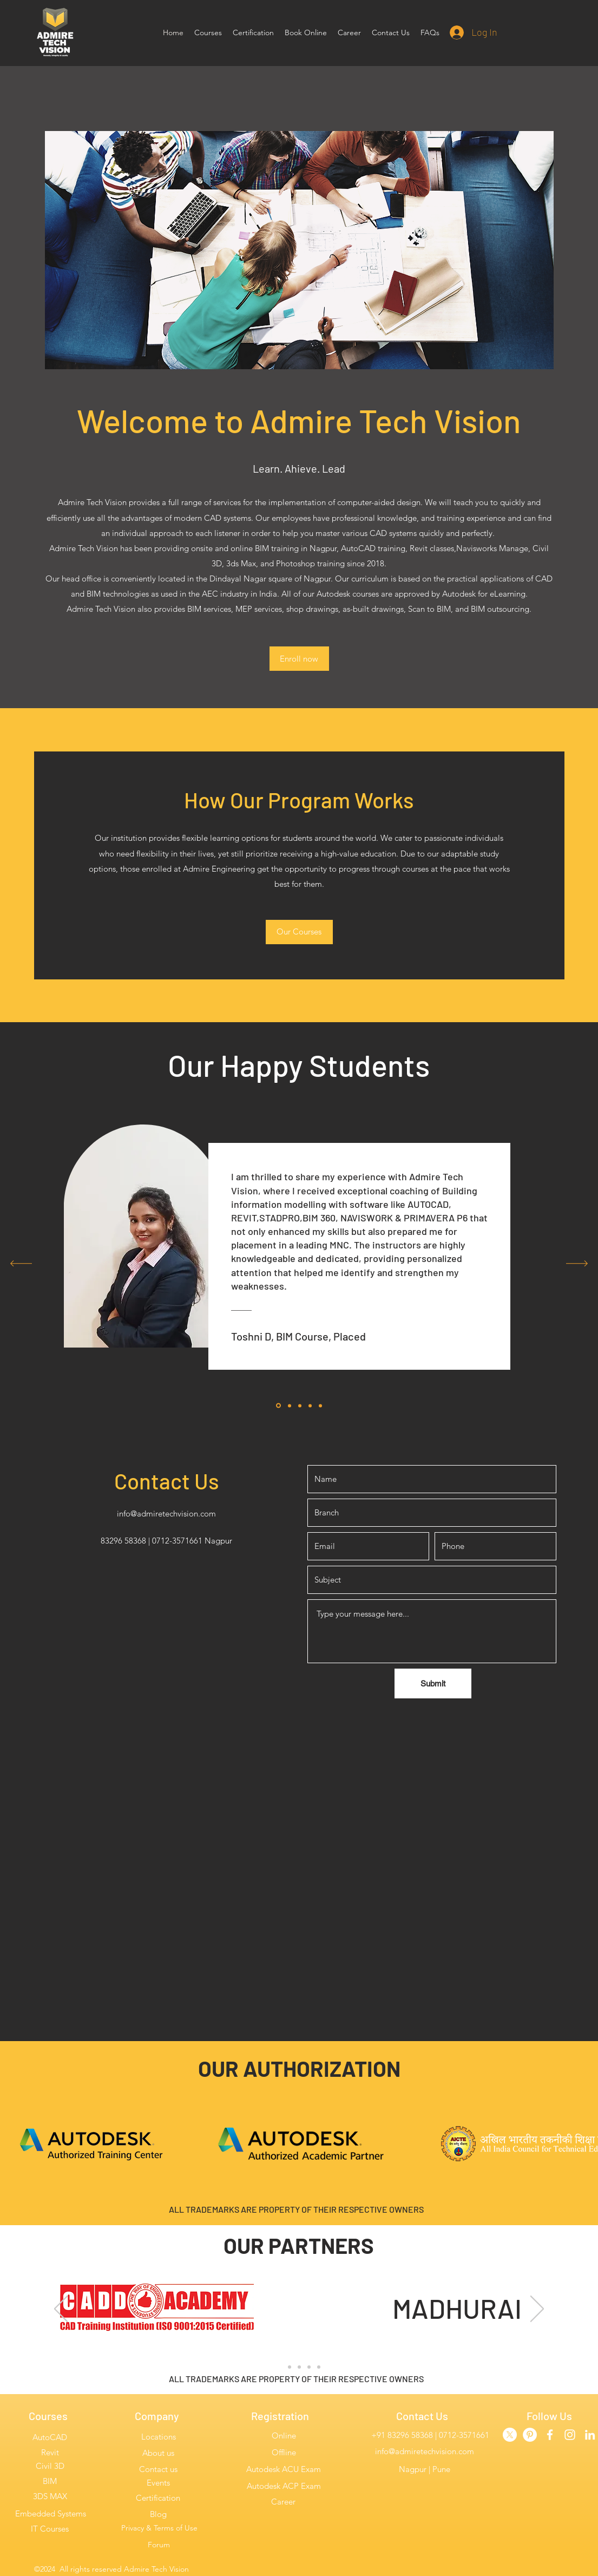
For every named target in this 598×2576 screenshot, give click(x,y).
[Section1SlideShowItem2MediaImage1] (289, 1405)
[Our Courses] (299, 932)
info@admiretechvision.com (166, 1513)
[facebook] (550, 2435)
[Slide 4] (309, 2367)
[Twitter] (510, 2435)
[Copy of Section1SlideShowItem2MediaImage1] (299, 1405)
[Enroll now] (299, 658)
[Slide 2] (289, 2367)
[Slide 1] (279, 2367)
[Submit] (433, 1683)
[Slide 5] (318, 2367)
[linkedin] (590, 2435)
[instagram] (570, 2435)
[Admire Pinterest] (530, 2435)
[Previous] (21, 1264)
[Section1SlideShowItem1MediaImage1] (278, 1405)
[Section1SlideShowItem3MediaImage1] (320, 1405)
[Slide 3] (299, 2367)
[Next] (577, 1264)
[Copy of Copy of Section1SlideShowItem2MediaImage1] (310, 1405)
